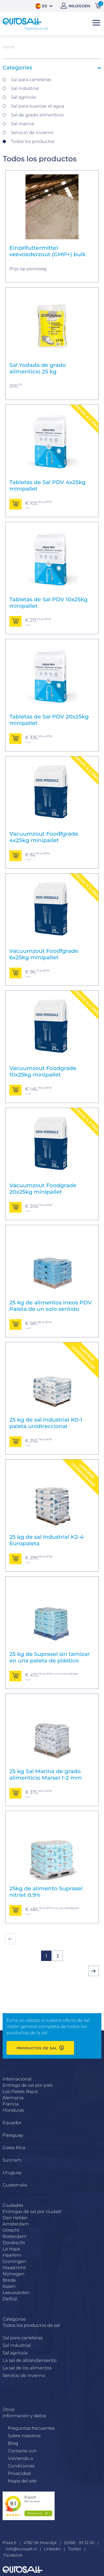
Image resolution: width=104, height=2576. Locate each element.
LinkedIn (52, 2548)
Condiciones (21, 2465)
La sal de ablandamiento (29, 2360)
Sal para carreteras (31, 79)
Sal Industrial (17, 2345)
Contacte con (22, 2450)
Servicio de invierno (24, 2375)
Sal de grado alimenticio (37, 114)
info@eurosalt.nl (21, 2548)
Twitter (74, 2548)
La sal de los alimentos (27, 2367)
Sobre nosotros (24, 2435)
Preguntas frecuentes (31, 2428)
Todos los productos (32, 141)
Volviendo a (20, 2458)
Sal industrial (25, 88)
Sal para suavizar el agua (37, 106)
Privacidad (19, 2473)
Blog (13, 2443)
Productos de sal (37, 2048)
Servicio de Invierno (32, 132)
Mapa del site (22, 2480)
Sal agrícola (23, 97)
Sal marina (22, 123)
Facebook (13, 2555)
